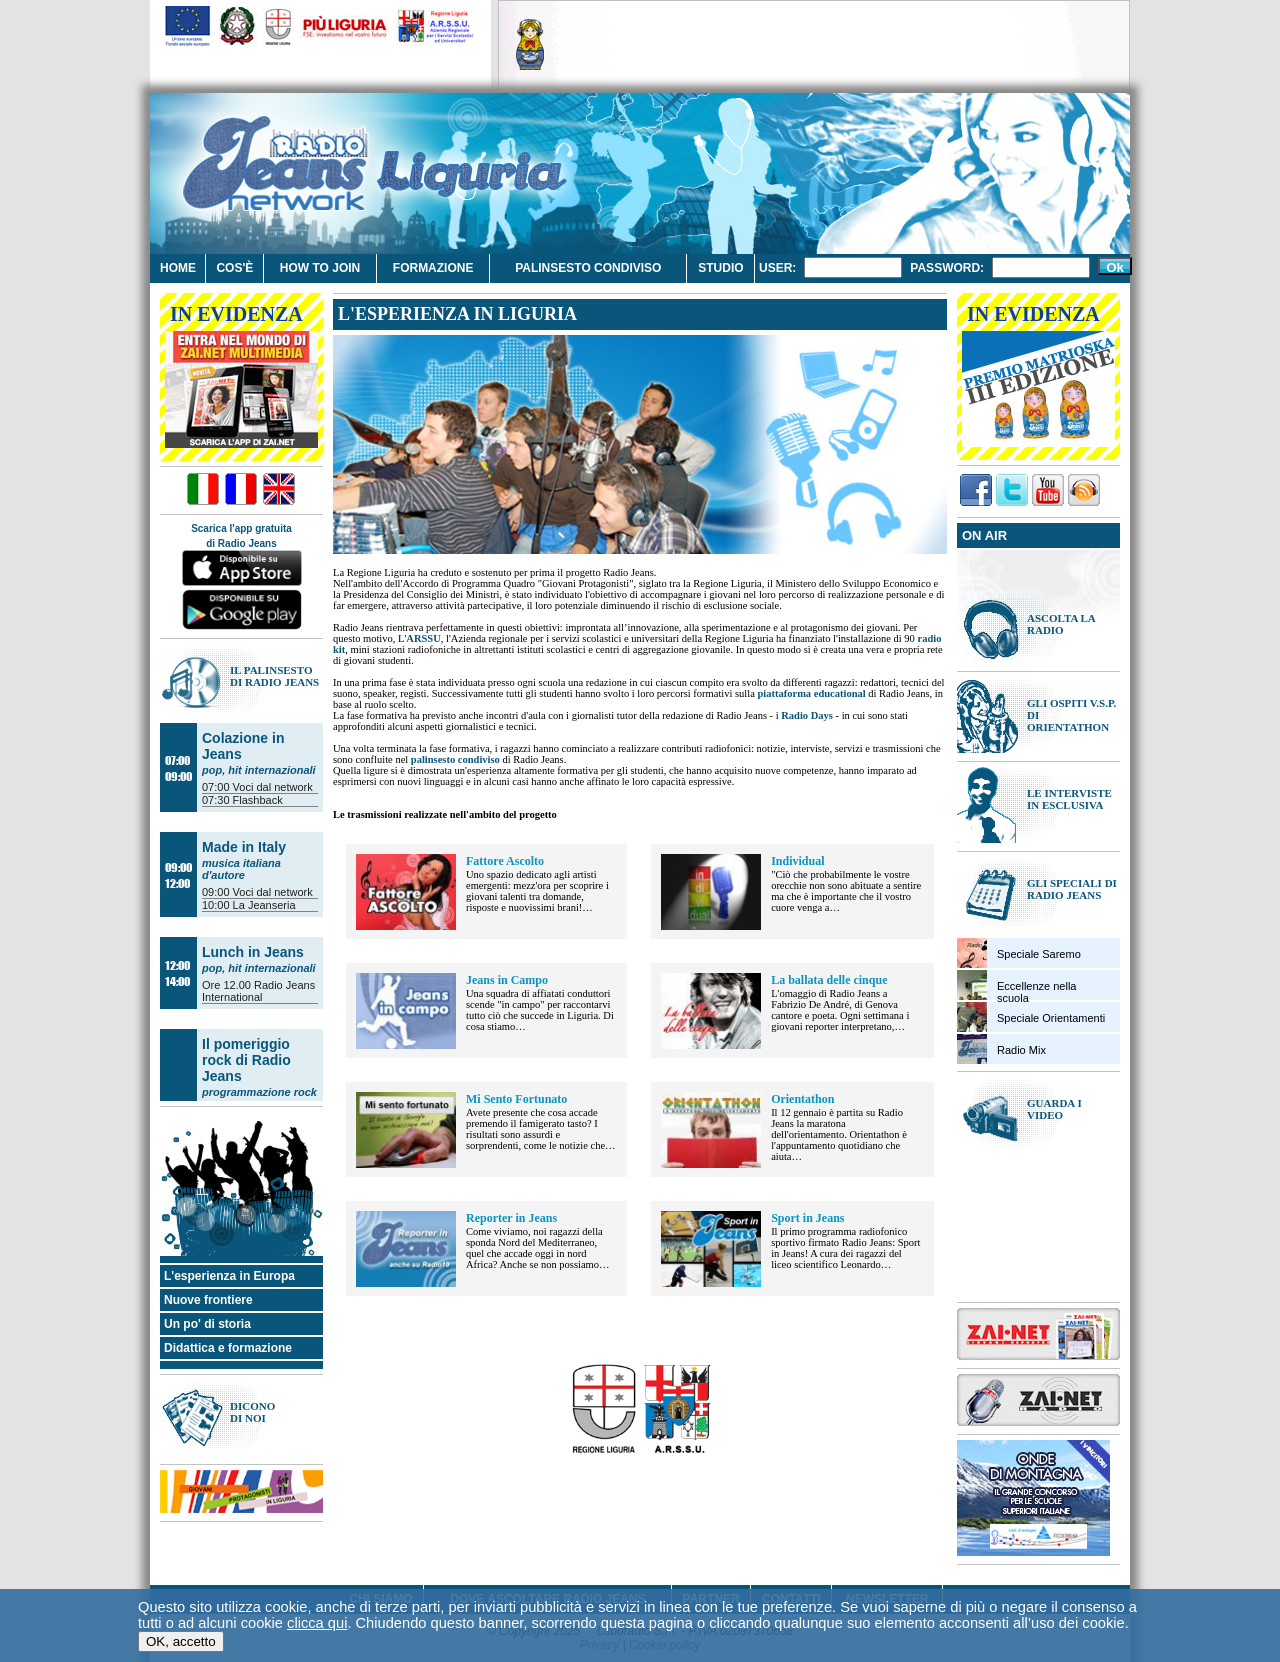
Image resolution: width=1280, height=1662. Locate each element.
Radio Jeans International (258, 991)
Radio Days (807, 715)
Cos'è (234, 268)
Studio (720, 268)
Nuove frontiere (208, 1300)
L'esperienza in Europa (229, 1276)
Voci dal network (273, 787)
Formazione (433, 268)
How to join (320, 268)
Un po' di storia (207, 1324)
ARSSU (423, 638)
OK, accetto (181, 1643)
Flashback (258, 800)
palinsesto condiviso (455, 759)
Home (178, 268)
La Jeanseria (264, 905)
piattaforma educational (811, 693)
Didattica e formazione (228, 1348)
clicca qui (317, 1625)
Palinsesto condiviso (588, 268)
